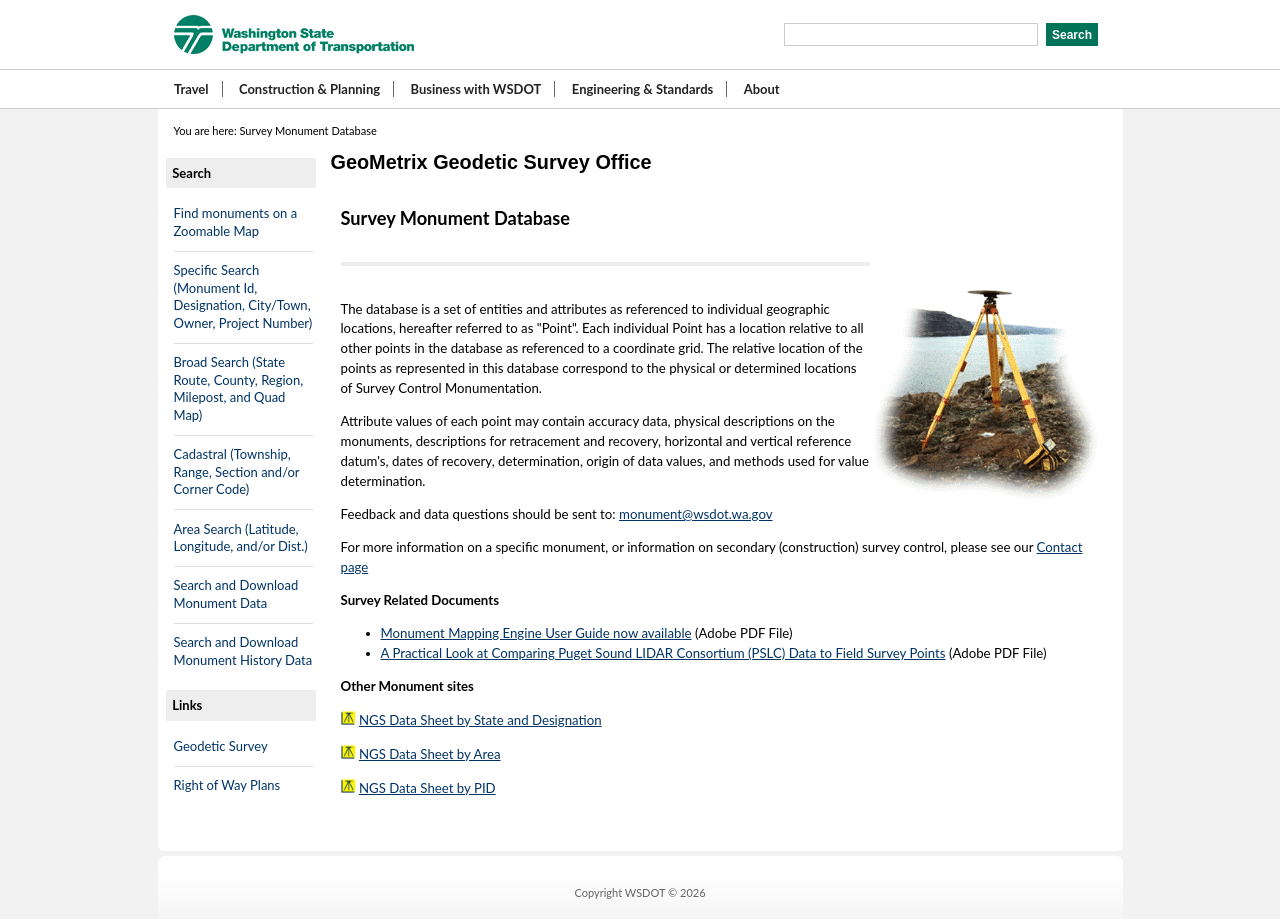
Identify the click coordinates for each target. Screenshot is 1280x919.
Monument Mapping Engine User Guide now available (536, 633)
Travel (191, 89)
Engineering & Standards (642, 89)
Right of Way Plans (227, 785)
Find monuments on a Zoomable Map (236, 222)
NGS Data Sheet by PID (427, 788)
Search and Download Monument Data (236, 594)
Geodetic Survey (221, 746)
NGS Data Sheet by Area (430, 754)
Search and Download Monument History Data (243, 651)
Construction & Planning (309, 89)
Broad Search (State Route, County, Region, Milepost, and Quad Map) (239, 388)
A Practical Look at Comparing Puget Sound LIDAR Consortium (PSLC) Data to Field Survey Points (663, 653)
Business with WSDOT (475, 89)
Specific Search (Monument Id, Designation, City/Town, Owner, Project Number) (243, 296)
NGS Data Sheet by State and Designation (480, 720)
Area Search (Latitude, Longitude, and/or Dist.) (241, 538)
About (762, 89)
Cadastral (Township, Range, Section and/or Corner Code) (237, 471)
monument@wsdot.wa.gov (696, 514)
